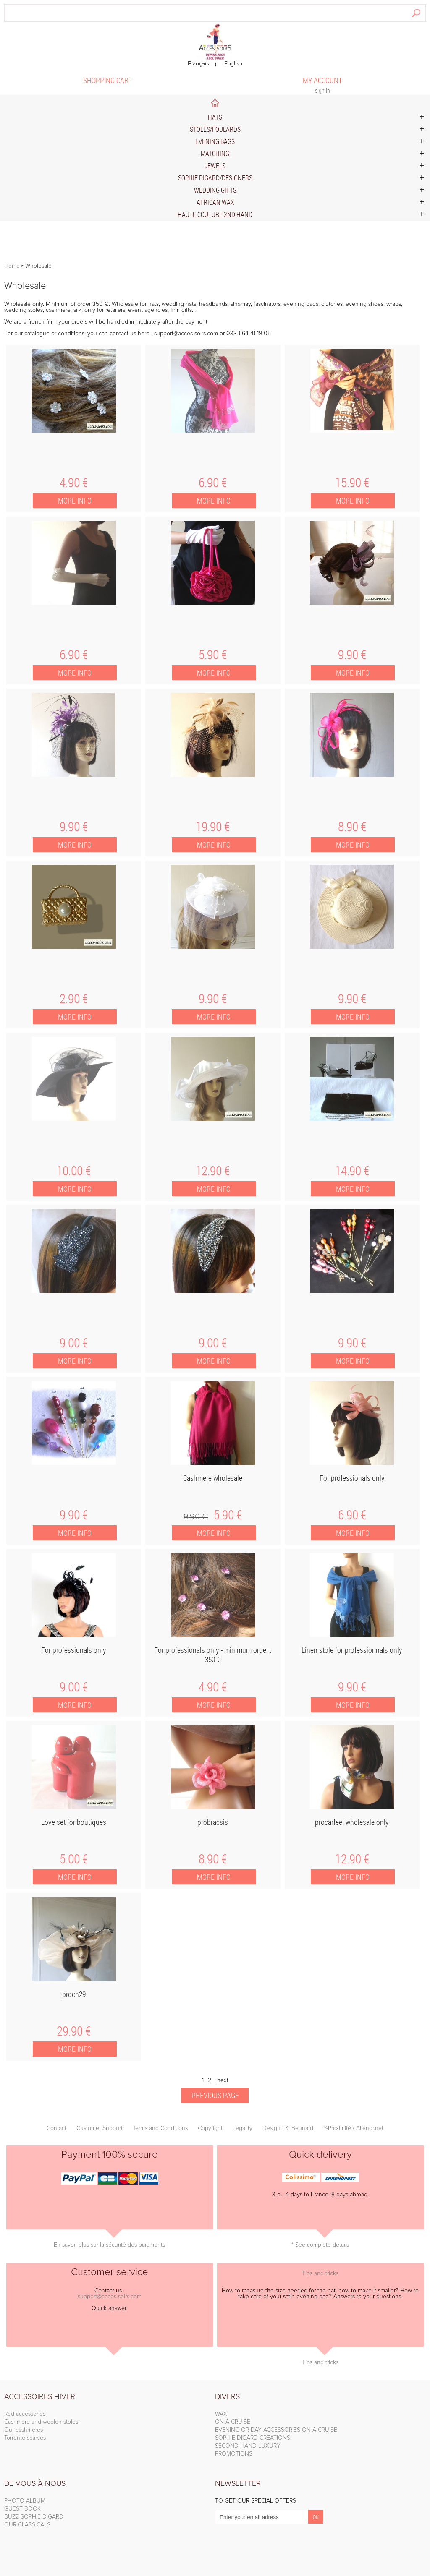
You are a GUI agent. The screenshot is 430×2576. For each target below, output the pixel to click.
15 (352, 482)
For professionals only (352, 1477)
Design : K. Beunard (287, 2128)
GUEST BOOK (22, 2509)
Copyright (210, 2128)
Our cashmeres (23, 2430)
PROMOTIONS (233, 2454)
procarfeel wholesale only (352, 1822)
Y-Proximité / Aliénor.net (353, 2128)
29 (74, 2031)
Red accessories (24, 2414)
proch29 (74, 1994)
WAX (221, 2414)
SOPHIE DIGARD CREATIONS (252, 2438)
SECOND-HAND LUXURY (248, 2446)
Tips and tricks (320, 2273)
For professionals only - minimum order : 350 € (213, 1654)
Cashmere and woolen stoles (41, 2422)
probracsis (212, 1822)
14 (352, 1170)
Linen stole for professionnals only (352, 1650)
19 (213, 826)
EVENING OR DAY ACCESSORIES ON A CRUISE (276, 2430)
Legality (242, 2128)
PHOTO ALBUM (24, 2501)
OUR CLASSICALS (27, 2525)
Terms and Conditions (160, 2128)
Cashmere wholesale (212, 1477)
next (222, 2080)
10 (74, 1170)
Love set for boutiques (73, 1822)
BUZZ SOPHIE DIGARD (33, 2517)
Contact (56, 2128)
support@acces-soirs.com (110, 2296)
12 (213, 1170)
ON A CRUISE (232, 2422)
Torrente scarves (25, 2438)
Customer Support (99, 2128)
